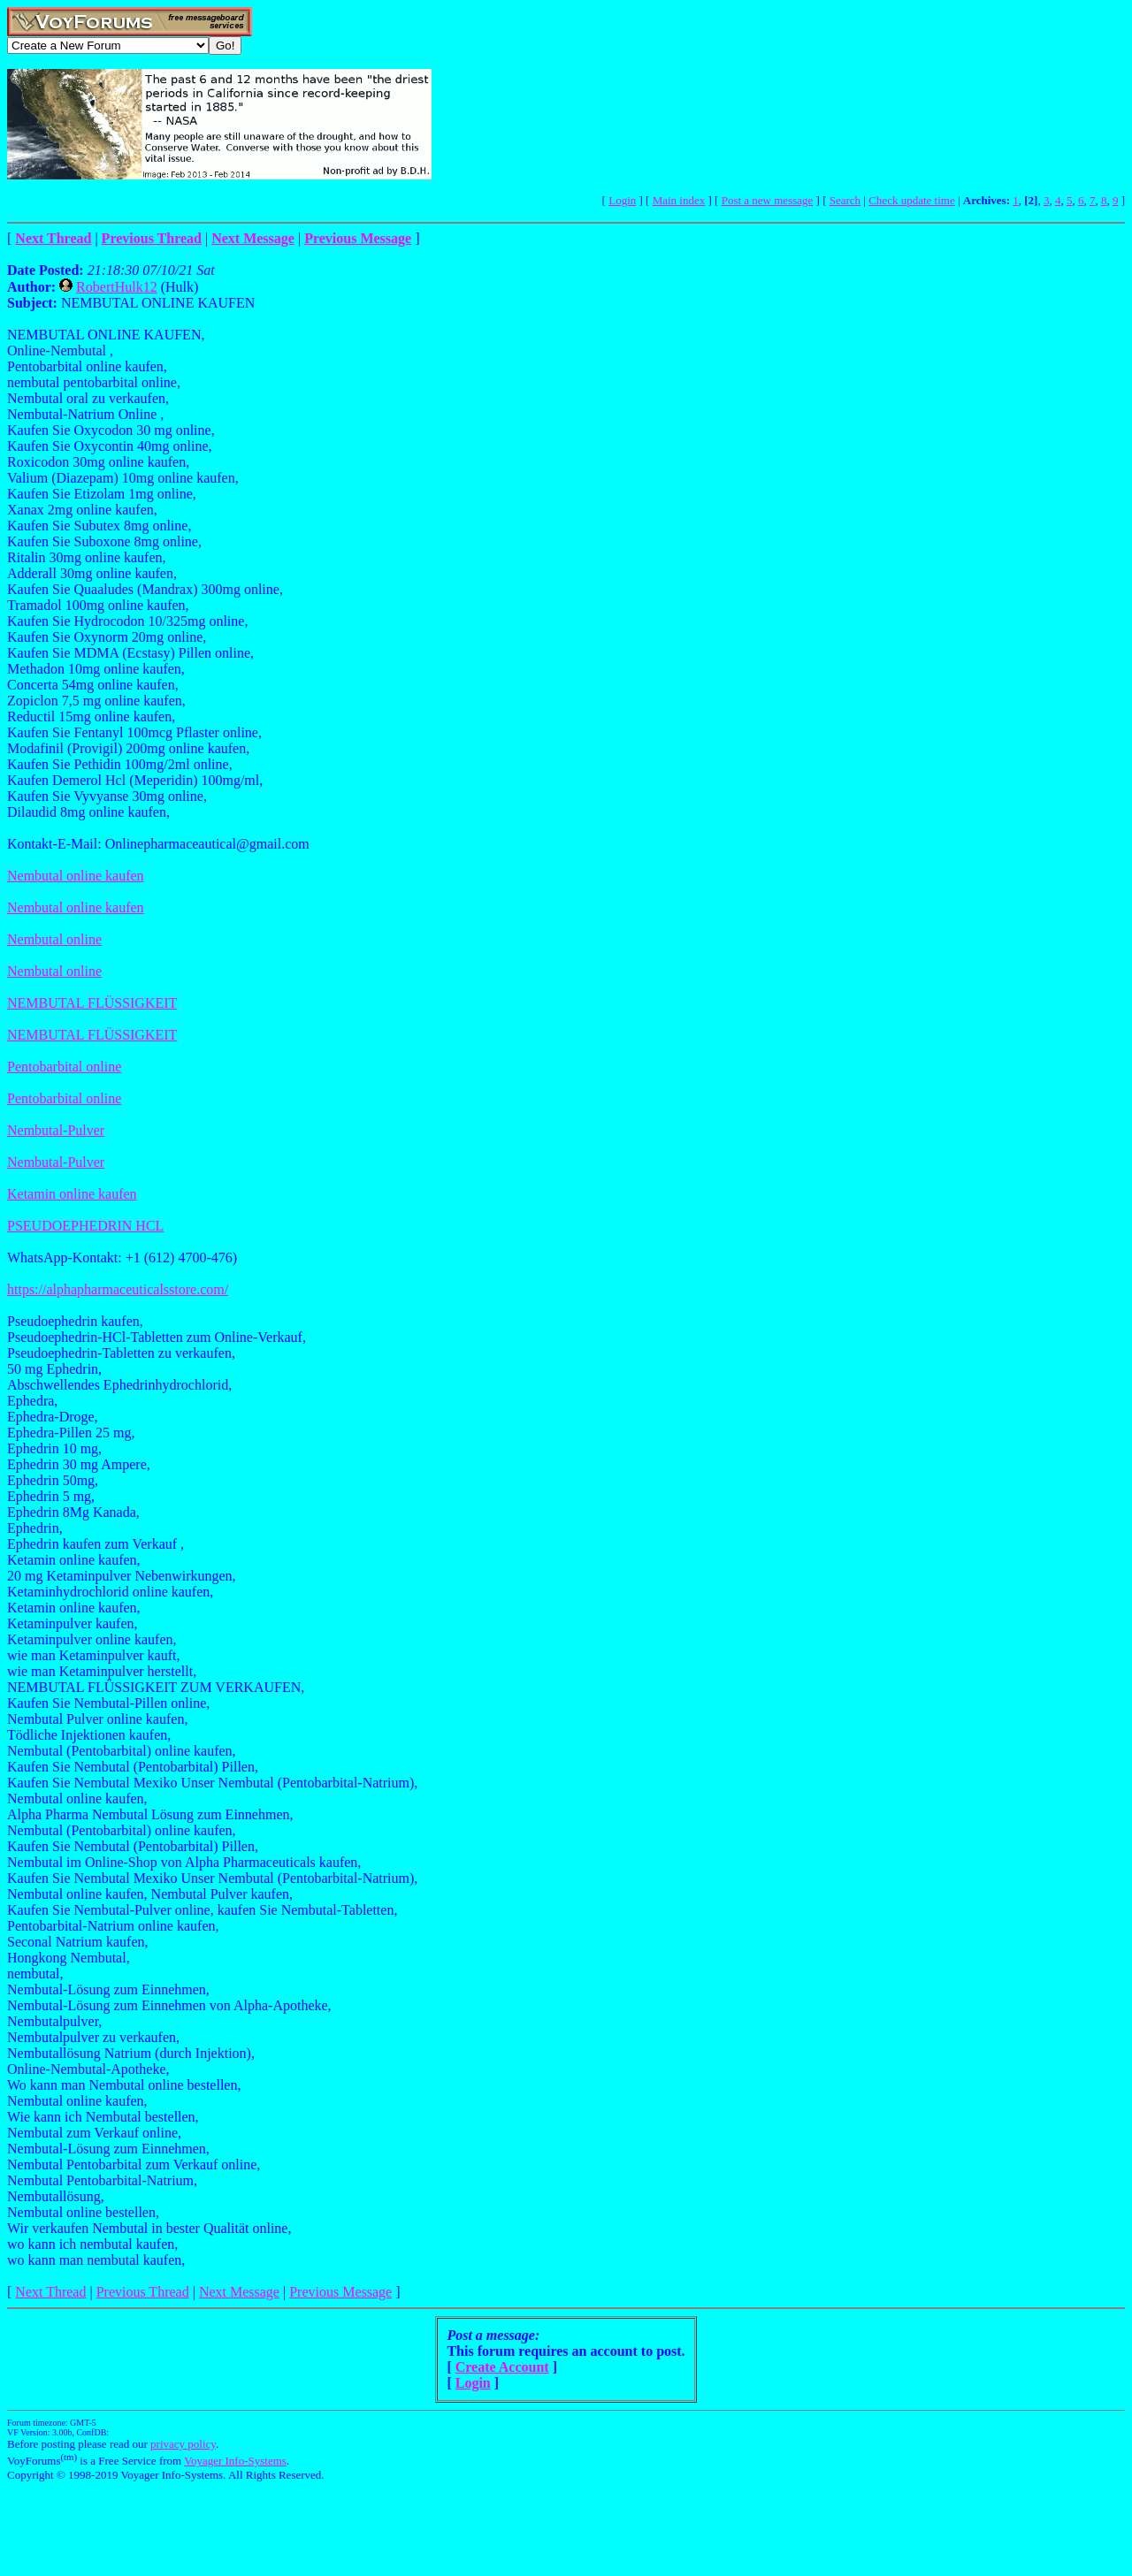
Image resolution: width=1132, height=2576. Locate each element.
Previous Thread (142, 2291)
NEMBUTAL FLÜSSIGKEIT (92, 1002)
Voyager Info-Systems (235, 2460)
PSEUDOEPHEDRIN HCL (85, 1225)
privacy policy (183, 2443)
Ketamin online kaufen (72, 1193)
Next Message (239, 2291)
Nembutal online (54, 939)
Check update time (911, 200)
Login (622, 200)
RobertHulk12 (116, 286)
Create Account (502, 2366)
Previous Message (340, 2291)
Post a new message (768, 200)
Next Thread (50, 2291)
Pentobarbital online (64, 1066)
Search (845, 200)
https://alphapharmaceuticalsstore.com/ (117, 1289)
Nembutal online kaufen (75, 875)
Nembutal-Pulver (55, 1130)
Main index (679, 200)
